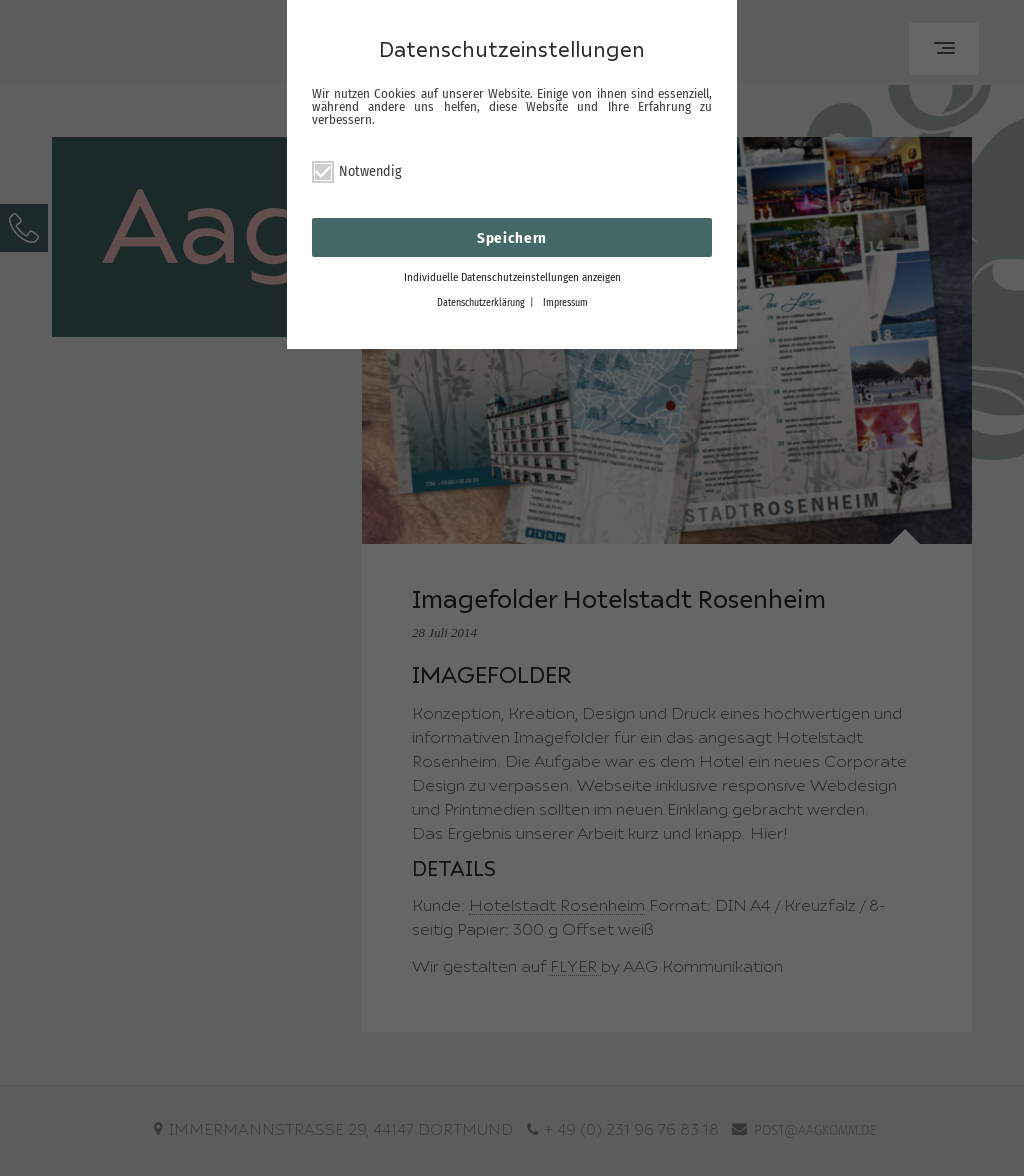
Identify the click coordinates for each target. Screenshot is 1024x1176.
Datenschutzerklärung (481, 303)
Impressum (565, 303)
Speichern (512, 238)
